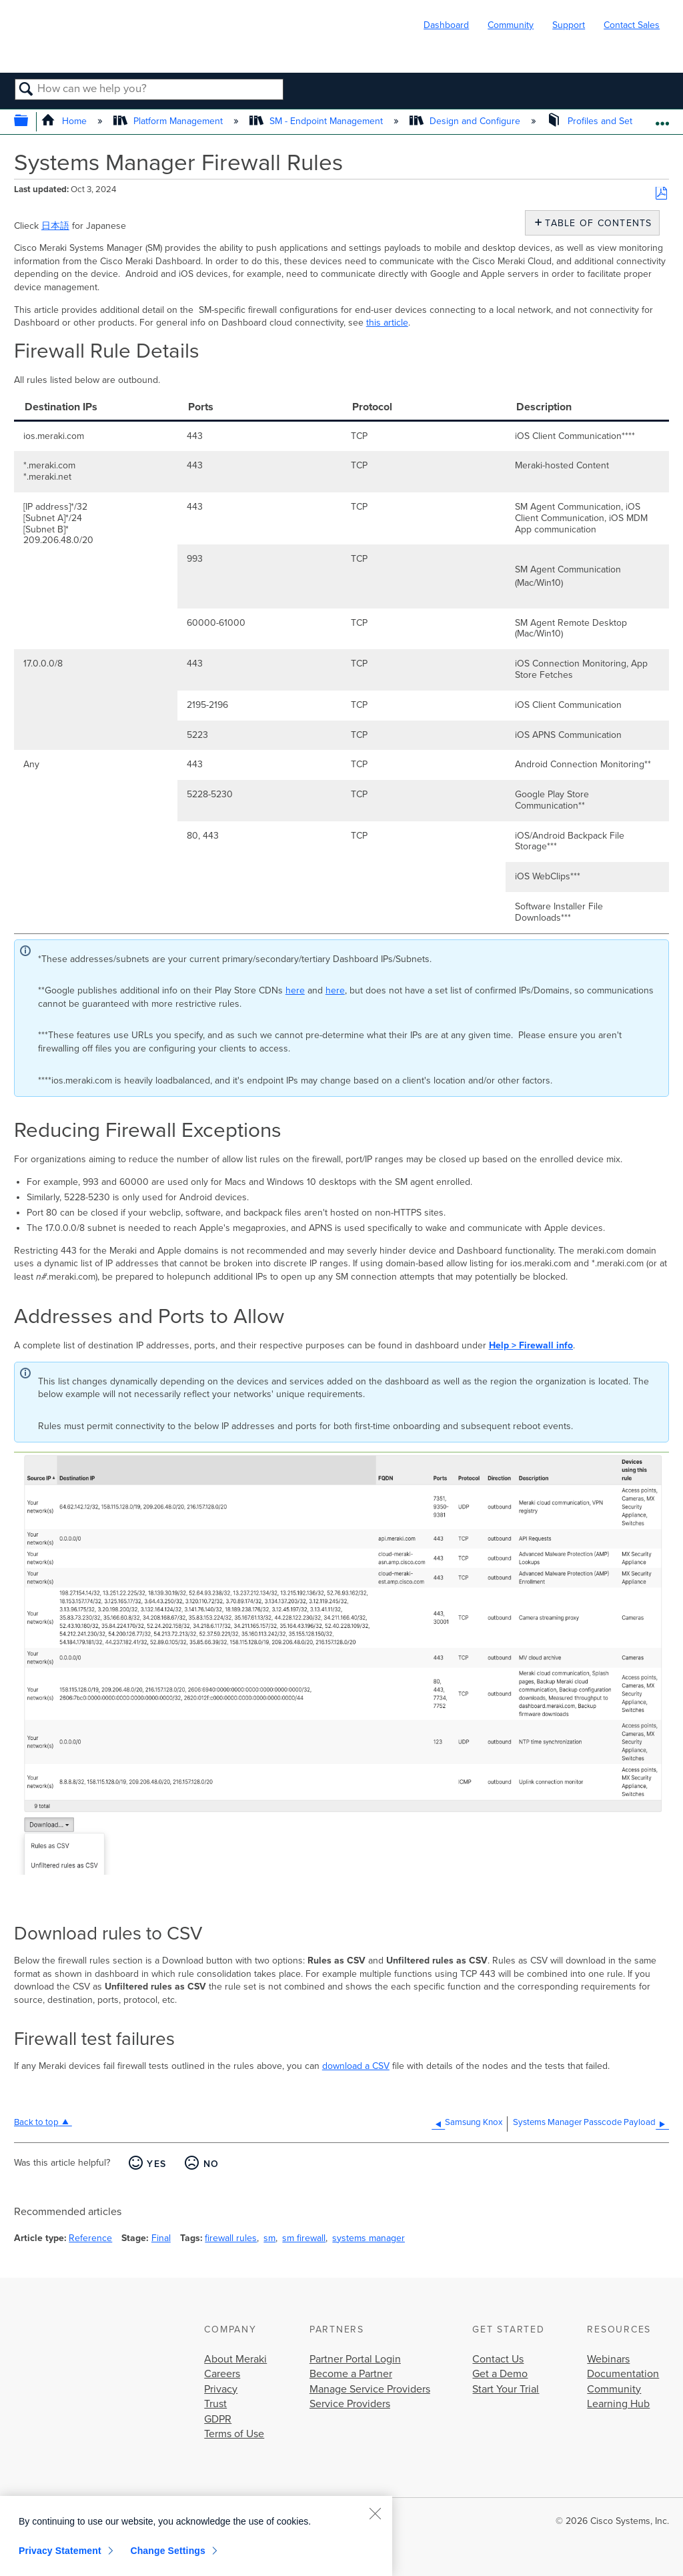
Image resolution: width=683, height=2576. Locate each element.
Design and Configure (466, 121)
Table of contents (595, 223)
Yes (156, 2164)
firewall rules (231, 2238)
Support (568, 25)
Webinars (608, 2359)
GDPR (217, 2419)
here (295, 990)
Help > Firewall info (531, 1345)
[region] (196, 2536)
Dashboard (446, 25)
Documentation (623, 2374)
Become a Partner (350, 2374)
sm (269, 2238)
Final (161, 2238)
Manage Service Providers (369, 2389)
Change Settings (167, 2550)
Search (26, 90)
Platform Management (169, 121)
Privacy (220, 2389)
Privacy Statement (60, 2550)
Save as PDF (661, 194)
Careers (222, 2374)
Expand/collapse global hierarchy (30, 121)
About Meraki (235, 2359)
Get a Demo (500, 2374)
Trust (215, 2404)
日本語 (55, 226)
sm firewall (303, 2238)
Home (65, 121)
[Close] (375, 2513)
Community (511, 25)
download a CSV (356, 2066)
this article (387, 322)
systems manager (368, 2238)
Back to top (36, 2122)
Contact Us (498, 2359)
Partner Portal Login (355, 2359)
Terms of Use (234, 2434)
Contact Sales (632, 25)
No (211, 2164)
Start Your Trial (505, 2389)
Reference (90, 2238)
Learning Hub (618, 2404)
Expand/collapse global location (662, 117)
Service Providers (349, 2404)
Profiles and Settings (600, 121)
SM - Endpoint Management (317, 121)
